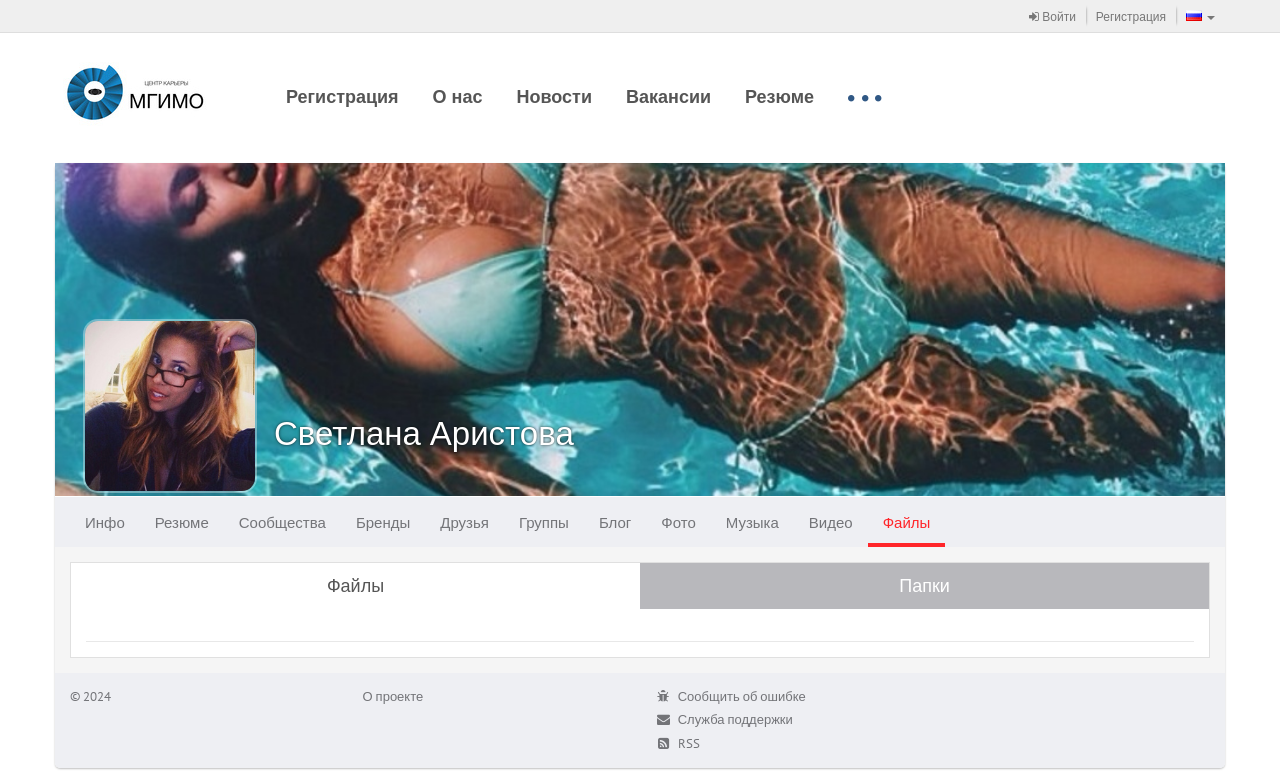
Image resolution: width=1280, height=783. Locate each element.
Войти (1052, 16)
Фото (678, 522)
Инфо (105, 522)
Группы (544, 522)
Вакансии (668, 96)
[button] (1200, 16)
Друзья (464, 522)
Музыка (752, 522)
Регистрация (1131, 16)
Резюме (779, 96)
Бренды (383, 522)
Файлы (907, 522)
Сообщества (282, 522)
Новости (554, 96)
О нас (458, 96)
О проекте (393, 696)
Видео (831, 522)
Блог (615, 522)
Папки (924, 585)
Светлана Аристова (424, 432)
